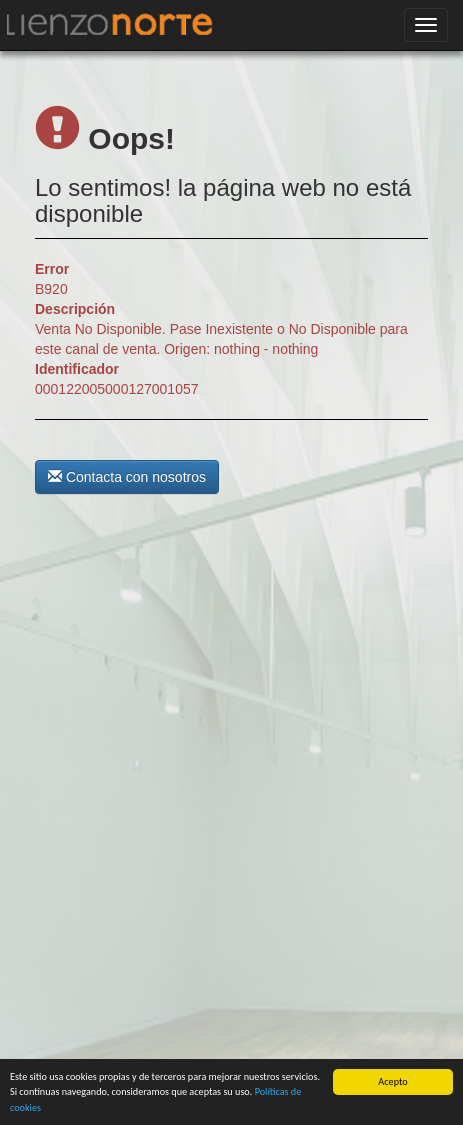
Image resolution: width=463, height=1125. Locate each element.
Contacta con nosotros (127, 477)
